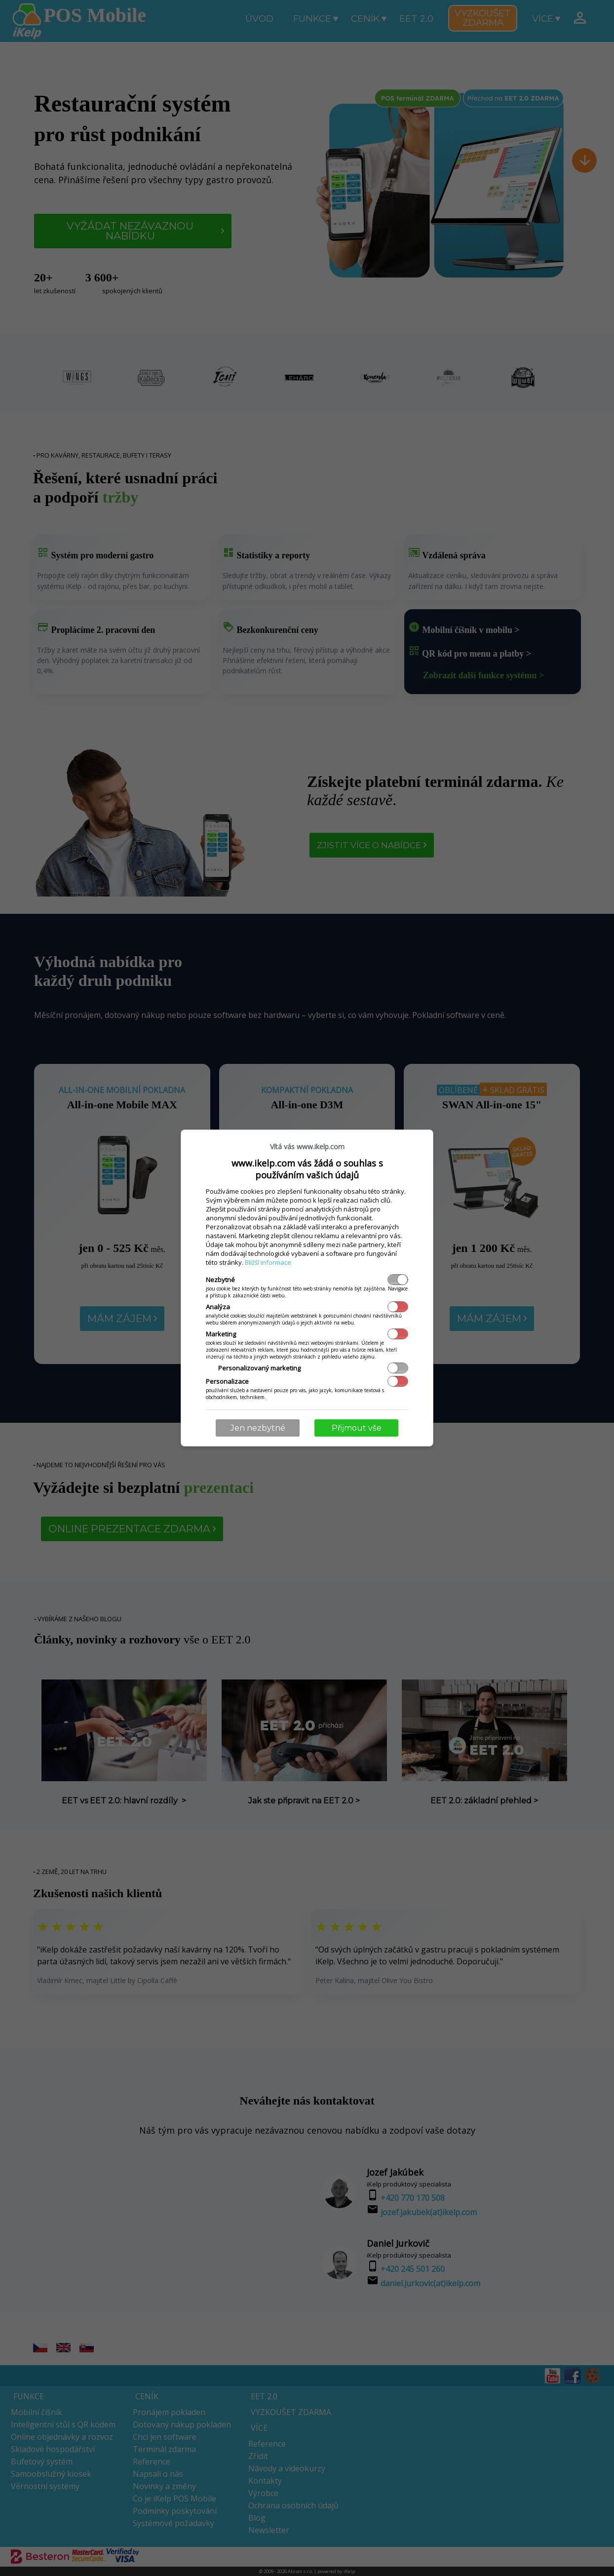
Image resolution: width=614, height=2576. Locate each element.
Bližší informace (268, 1262)
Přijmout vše (357, 1428)
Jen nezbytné (257, 1428)
